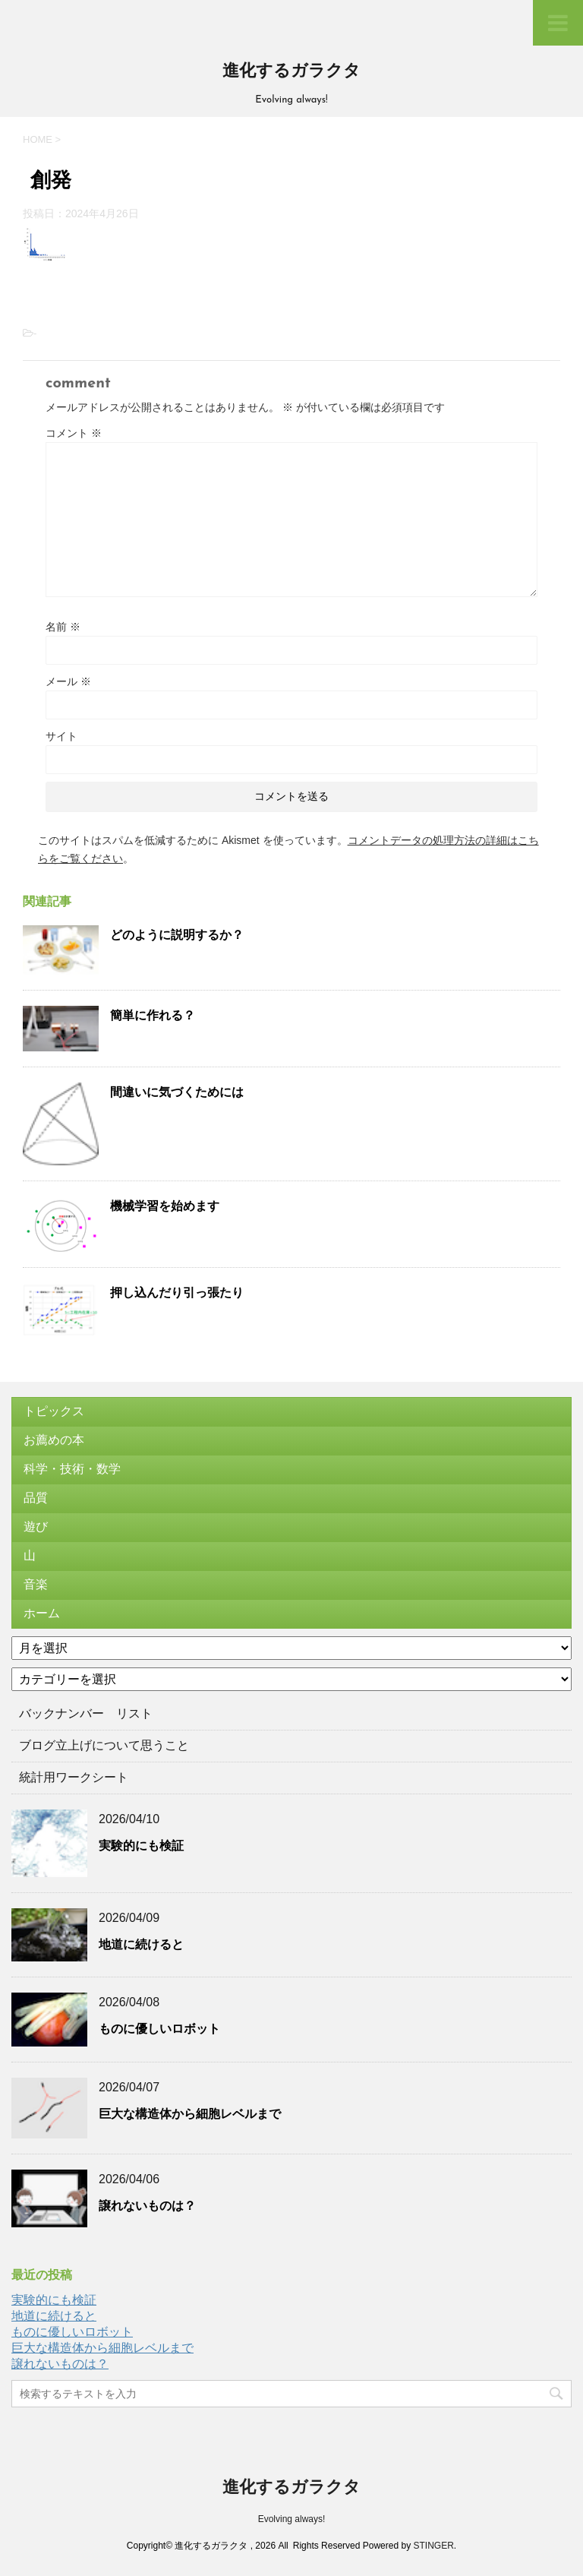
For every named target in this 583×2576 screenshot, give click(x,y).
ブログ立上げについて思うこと (104, 1745)
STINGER (433, 2545)
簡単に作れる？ (152, 1015)
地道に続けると (141, 1944)
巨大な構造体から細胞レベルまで (190, 2113)
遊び (36, 1526)
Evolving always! (292, 2519)
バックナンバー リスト (86, 1713)
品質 (36, 1497)
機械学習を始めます (164, 1205)
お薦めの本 (54, 1439)
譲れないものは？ (147, 2205)
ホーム (42, 1613)
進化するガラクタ (291, 72)
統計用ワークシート (73, 1777)
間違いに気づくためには (177, 1092)
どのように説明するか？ (177, 934)
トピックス (54, 1411)
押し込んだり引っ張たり (177, 1292)
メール (68, 681)
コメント (74, 433)
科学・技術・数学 (72, 1468)
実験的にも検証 (141, 1845)
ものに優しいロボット (159, 2028)
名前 (63, 627)
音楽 (36, 1584)
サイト (61, 736)
